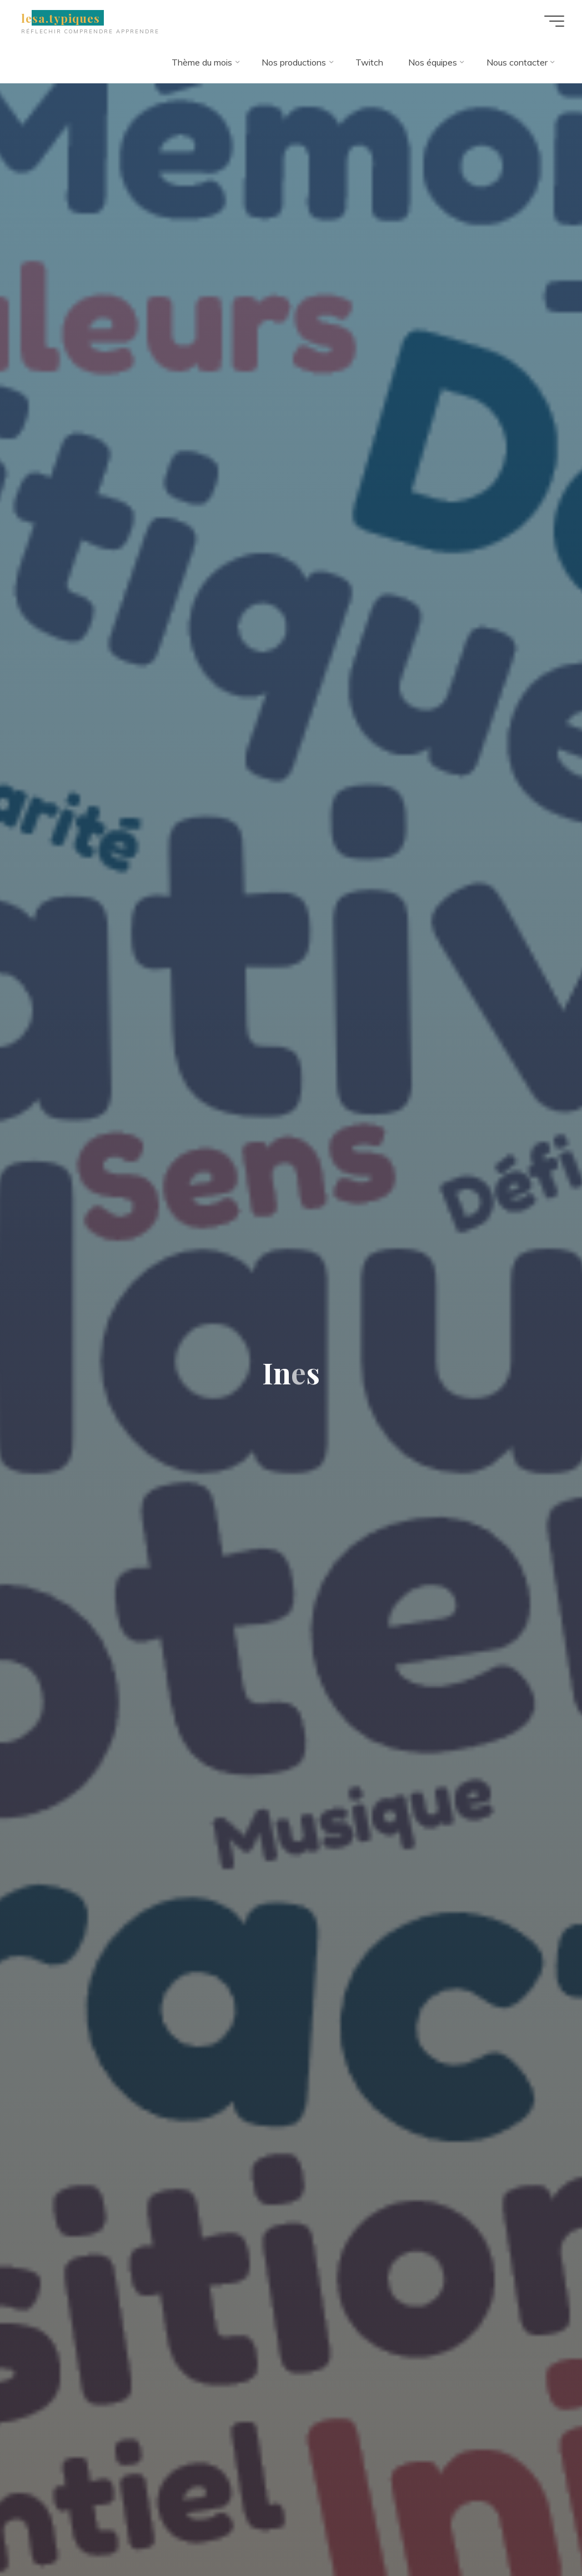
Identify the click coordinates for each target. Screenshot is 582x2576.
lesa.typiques (61, 18)
